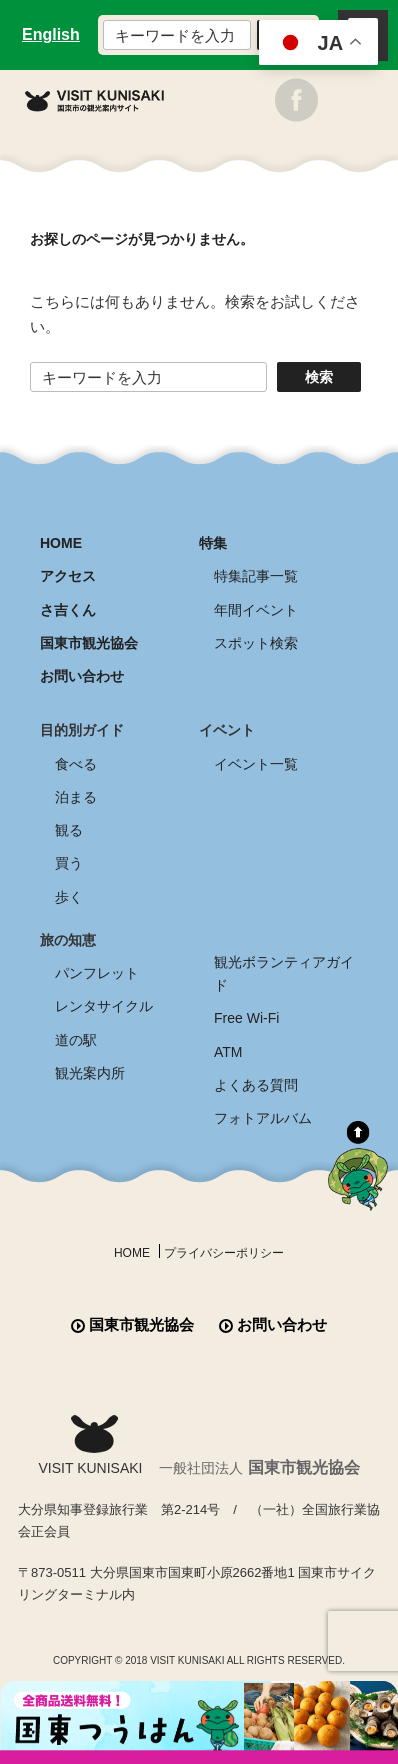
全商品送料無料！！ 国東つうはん (199, 1722)
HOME (61, 543)
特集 (213, 543)
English (51, 34)
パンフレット (97, 973)
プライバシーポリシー (224, 1253)
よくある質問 (256, 1085)
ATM (228, 1052)
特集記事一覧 (256, 576)
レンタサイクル (104, 1006)
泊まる (76, 797)
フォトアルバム (263, 1118)
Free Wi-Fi (246, 1018)
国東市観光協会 (89, 643)
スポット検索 (256, 643)
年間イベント (256, 610)
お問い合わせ (82, 676)
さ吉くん (68, 610)
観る (69, 830)
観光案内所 (90, 1073)
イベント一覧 (256, 764)
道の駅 (76, 1040)
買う (69, 863)
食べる (76, 764)
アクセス (68, 576)
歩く (69, 897)
